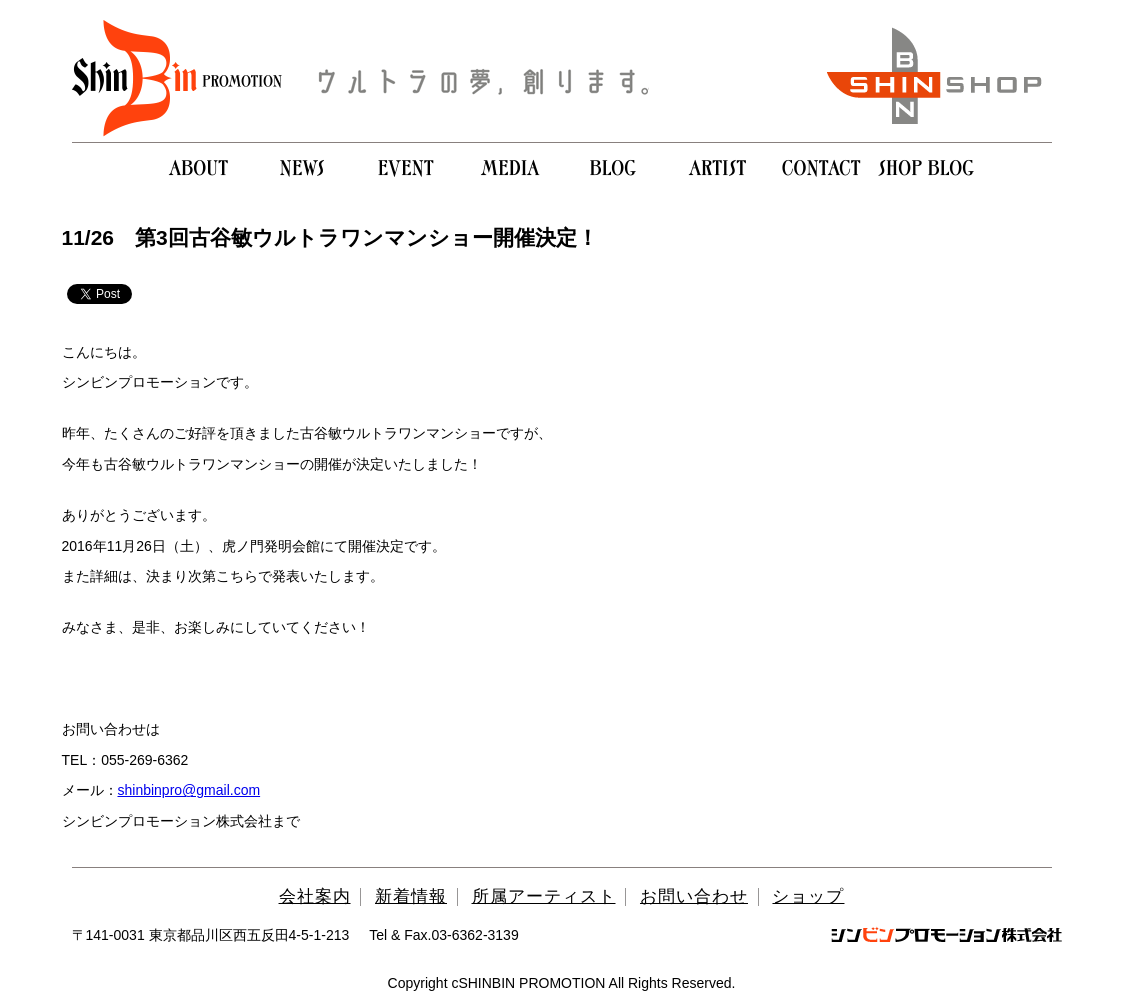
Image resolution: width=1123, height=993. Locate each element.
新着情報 (411, 896)
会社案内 (315, 896)
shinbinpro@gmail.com (189, 790)
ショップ (808, 896)
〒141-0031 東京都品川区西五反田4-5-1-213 (211, 935)
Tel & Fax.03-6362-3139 (443, 935)
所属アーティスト (544, 896)
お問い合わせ (694, 896)
